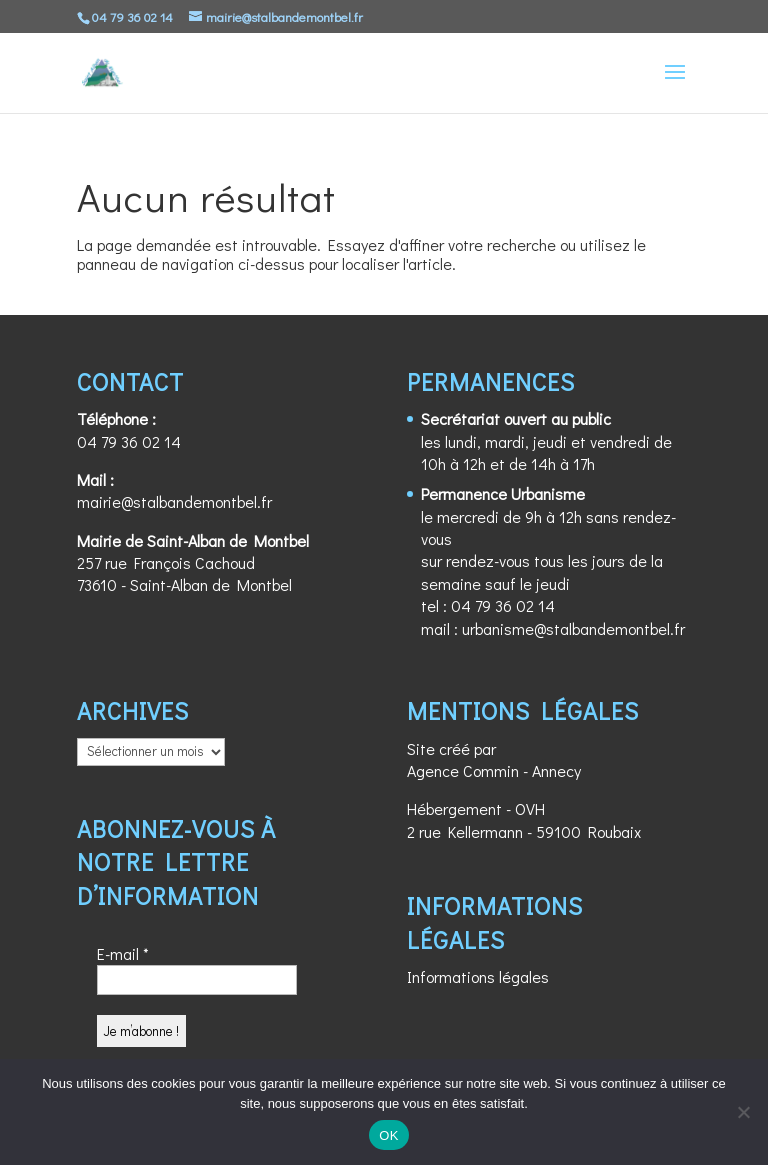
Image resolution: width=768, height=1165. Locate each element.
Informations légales (478, 976)
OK (388, 1135)
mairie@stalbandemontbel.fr (174, 501)
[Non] (743, 1112)
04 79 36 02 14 (129, 441)
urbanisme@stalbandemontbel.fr (573, 628)
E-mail (123, 953)
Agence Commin (463, 770)
